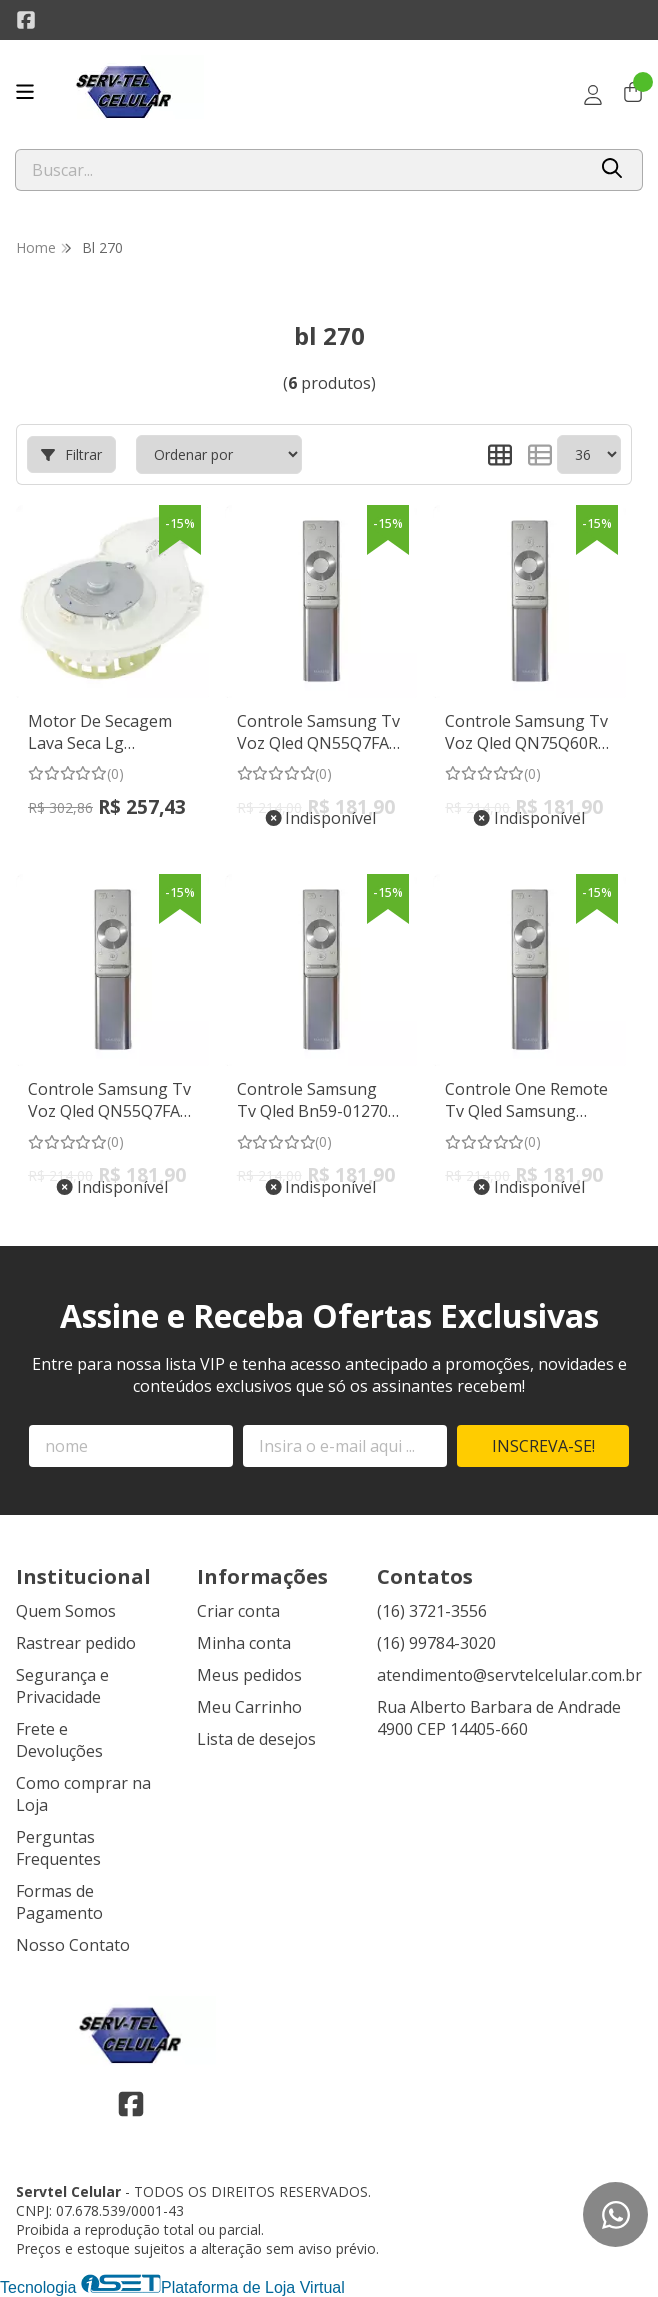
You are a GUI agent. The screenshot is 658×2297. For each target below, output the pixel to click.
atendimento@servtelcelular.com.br (509, 1675)
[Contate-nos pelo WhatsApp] (615, 2214)
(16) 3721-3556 (432, 1611)
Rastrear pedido (76, 1643)
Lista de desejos (256, 1739)
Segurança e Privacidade (62, 1686)
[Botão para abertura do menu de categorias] (25, 92)
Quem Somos (66, 1611)
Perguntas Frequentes (58, 1848)
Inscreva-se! (543, 1446)
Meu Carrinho (249, 1707)
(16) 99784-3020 (436, 1643)
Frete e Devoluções (59, 1740)
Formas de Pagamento (59, 1902)
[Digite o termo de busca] (300, 170)
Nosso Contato (73, 1945)
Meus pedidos (249, 1675)
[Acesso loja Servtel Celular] (593, 95)
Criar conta (238, 1611)
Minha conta (244, 1643)
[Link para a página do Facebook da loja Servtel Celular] (26, 20)
